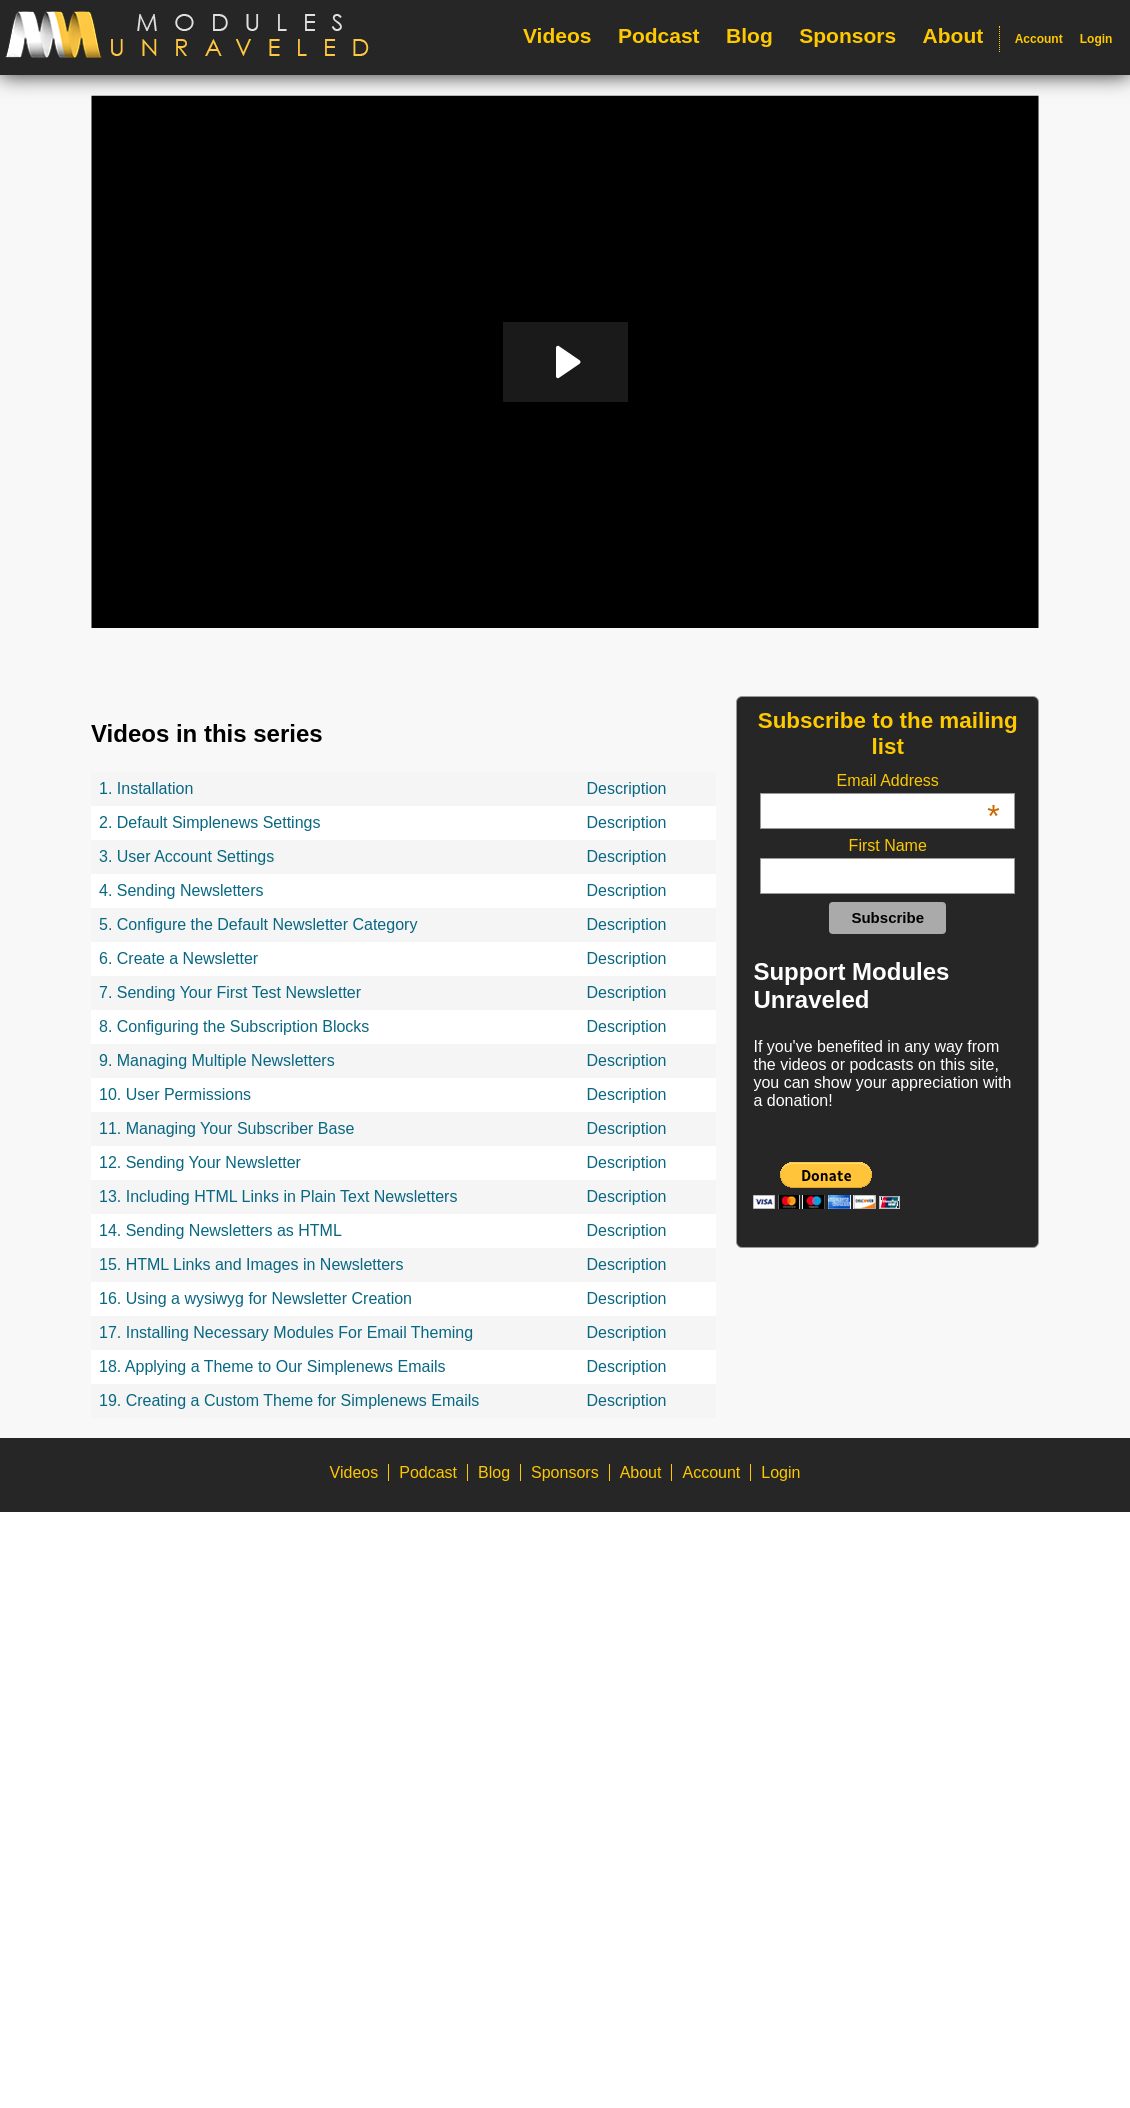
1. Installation (146, 788)
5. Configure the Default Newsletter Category (258, 924)
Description (626, 788)
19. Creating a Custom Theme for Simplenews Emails (289, 1400)
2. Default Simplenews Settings (209, 822)
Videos (557, 35)
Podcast (659, 35)
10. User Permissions (175, 1094)
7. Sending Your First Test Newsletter (230, 992)
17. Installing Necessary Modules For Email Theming (286, 1332)
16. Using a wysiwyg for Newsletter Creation (255, 1298)
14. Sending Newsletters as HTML (220, 1230)
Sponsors (847, 35)
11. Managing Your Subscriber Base (226, 1128)
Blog (749, 35)
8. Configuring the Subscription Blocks (234, 1026)
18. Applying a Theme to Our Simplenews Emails (272, 1366)
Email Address (918, 781)
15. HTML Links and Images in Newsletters (251, 1264)
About (953, 35)
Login (1096, 39)
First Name (888, 845)
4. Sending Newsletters (181, 890)
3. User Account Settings (186, 856)
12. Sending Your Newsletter (200, 1162)
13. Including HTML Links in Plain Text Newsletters (278, 1196)
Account (1039, 39)
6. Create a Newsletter (178, 958)
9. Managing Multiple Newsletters (217, 1060)
